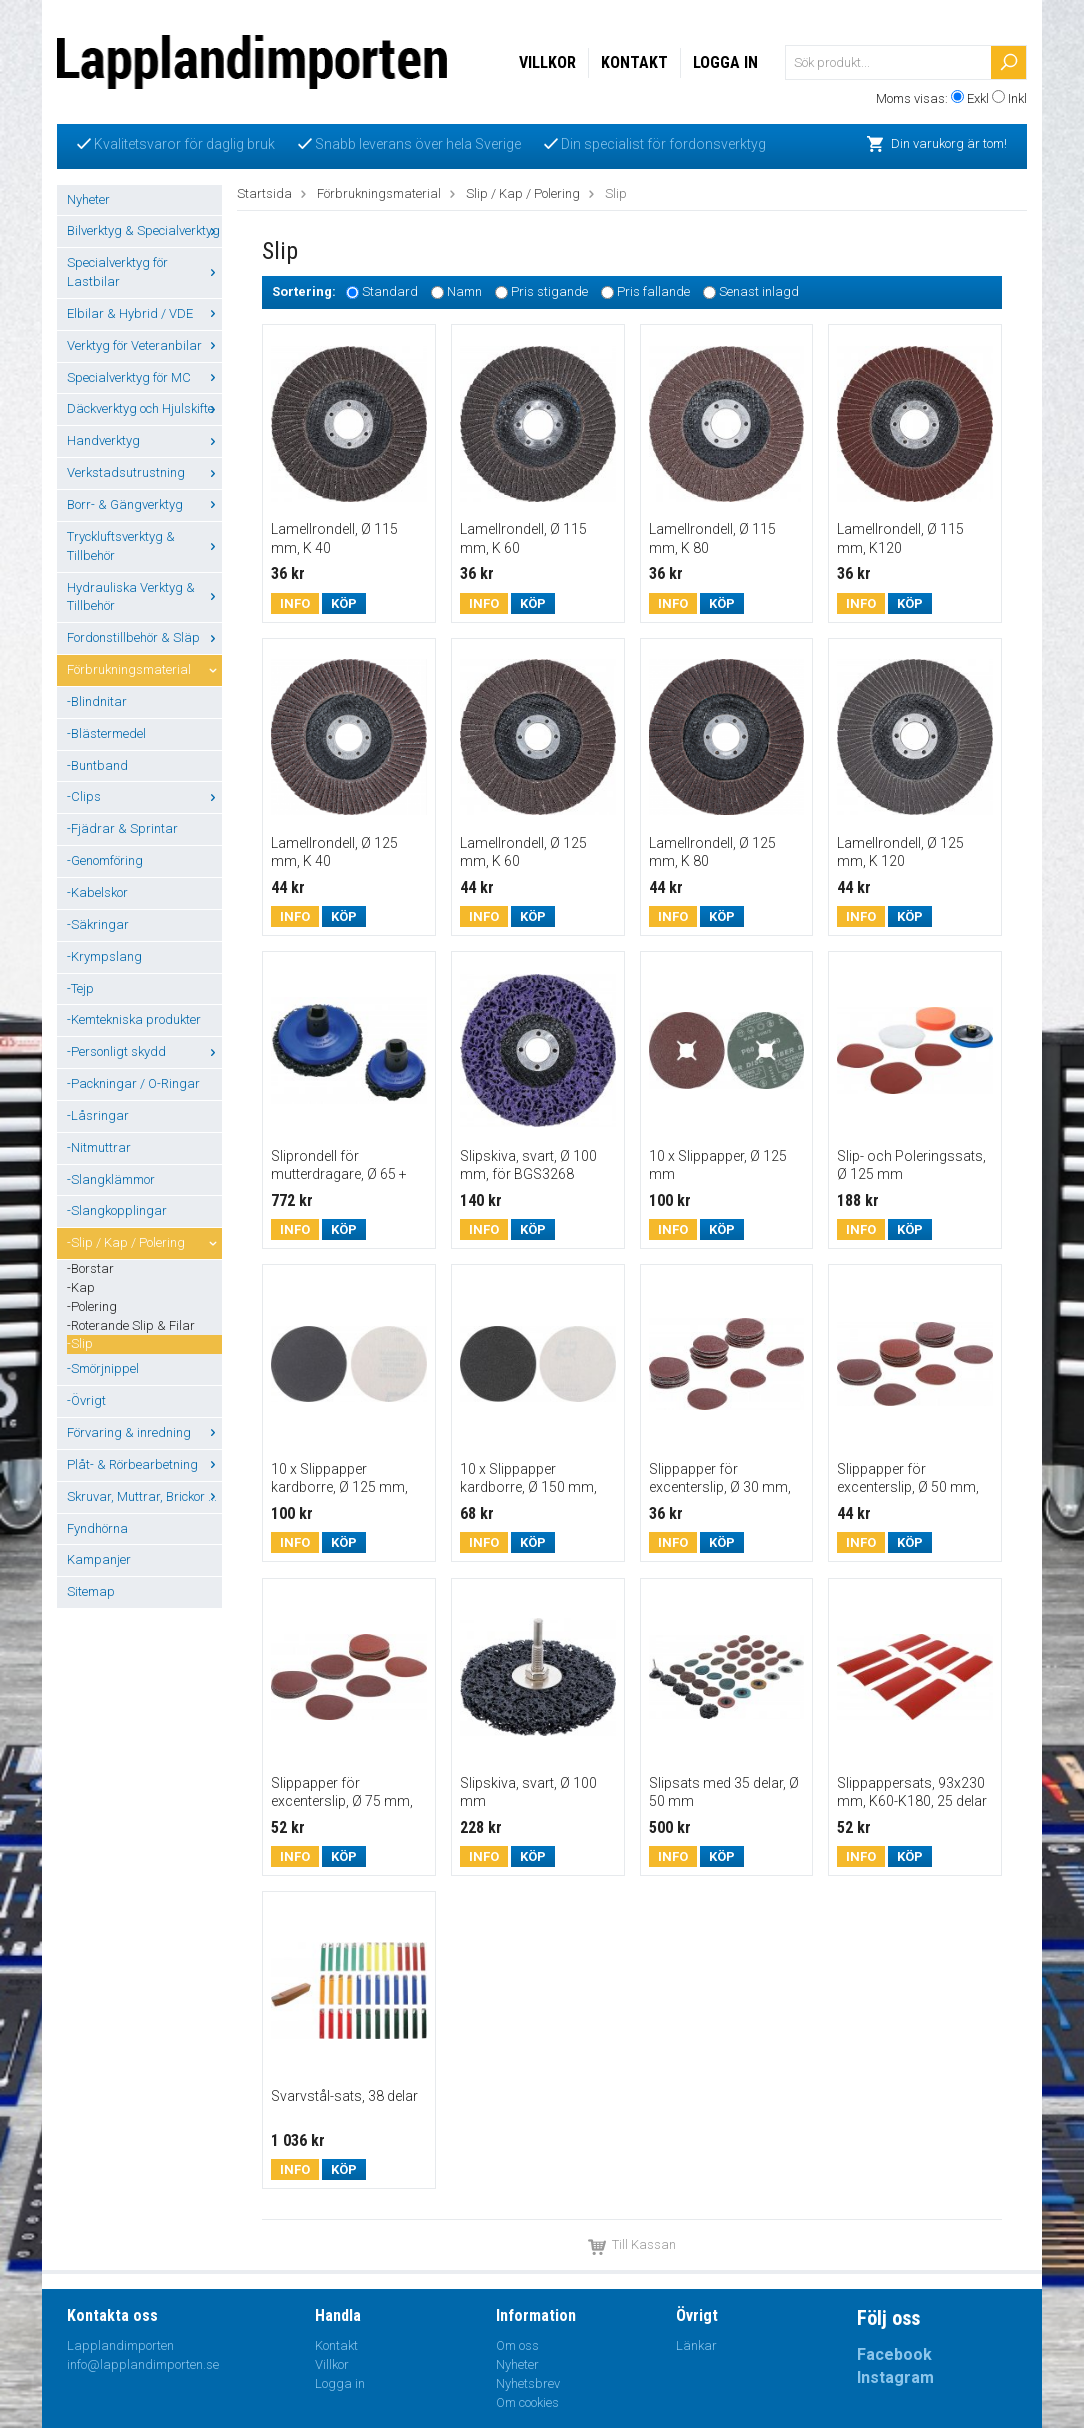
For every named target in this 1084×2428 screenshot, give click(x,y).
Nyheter (88, 199)
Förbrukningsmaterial (144, 669)
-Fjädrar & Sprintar (122, 828)
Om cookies (527, 2402)
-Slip (80, 1343)
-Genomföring (105, 860)
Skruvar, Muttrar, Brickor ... (144, 1496)
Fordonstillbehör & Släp (144, 637)
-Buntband (97, 765)
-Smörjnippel (103, 1368)
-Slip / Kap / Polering (144, 1242)
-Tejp (80, 988)
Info (295, 603)
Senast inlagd (759, 292)
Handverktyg (144, 440)
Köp (344, 603)
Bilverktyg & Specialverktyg (144, 230)
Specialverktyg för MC (144, 377)
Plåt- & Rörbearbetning (144, 1464)
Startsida (264, 193)
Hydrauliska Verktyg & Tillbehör (144, 597)
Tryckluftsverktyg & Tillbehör (144, 546)
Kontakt (634, 62)
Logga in (725, 62)
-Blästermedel (106, 733)
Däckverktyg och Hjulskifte (144, 408)
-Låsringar (98, 1115)
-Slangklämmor (111, 1179)
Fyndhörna (97, 1528)
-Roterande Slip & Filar (131, 1325)
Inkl (1017, 98)
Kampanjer (99, 1559)
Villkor (547, 62)
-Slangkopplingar (117, 1210)
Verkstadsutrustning (144, 472)
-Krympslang (104, 956)
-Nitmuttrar (99, 1147)
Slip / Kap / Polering (523, 193)
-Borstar (90, 1268)
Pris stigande (549, 292)
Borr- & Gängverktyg (144, 504)
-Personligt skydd (144, 1051)
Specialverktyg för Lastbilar (144, 272)
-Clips (144, 796)
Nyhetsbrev (528, 2383)
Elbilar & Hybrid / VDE (144, 313)
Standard (390, 292)
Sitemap (91, 1591)
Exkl (978, 98)
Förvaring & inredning (144, 1432)
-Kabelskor (97, 892)
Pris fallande (653, 292)
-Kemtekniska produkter (134, 1019)
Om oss (517, 2345)
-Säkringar (98, 924)
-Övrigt (86, 1400)
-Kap (81, 1287)
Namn (464, 292)
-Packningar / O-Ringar (133, 1083)
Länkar (696, 2345)
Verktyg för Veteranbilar (144, 345)
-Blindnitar (97, 701)
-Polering (92, 1306)
